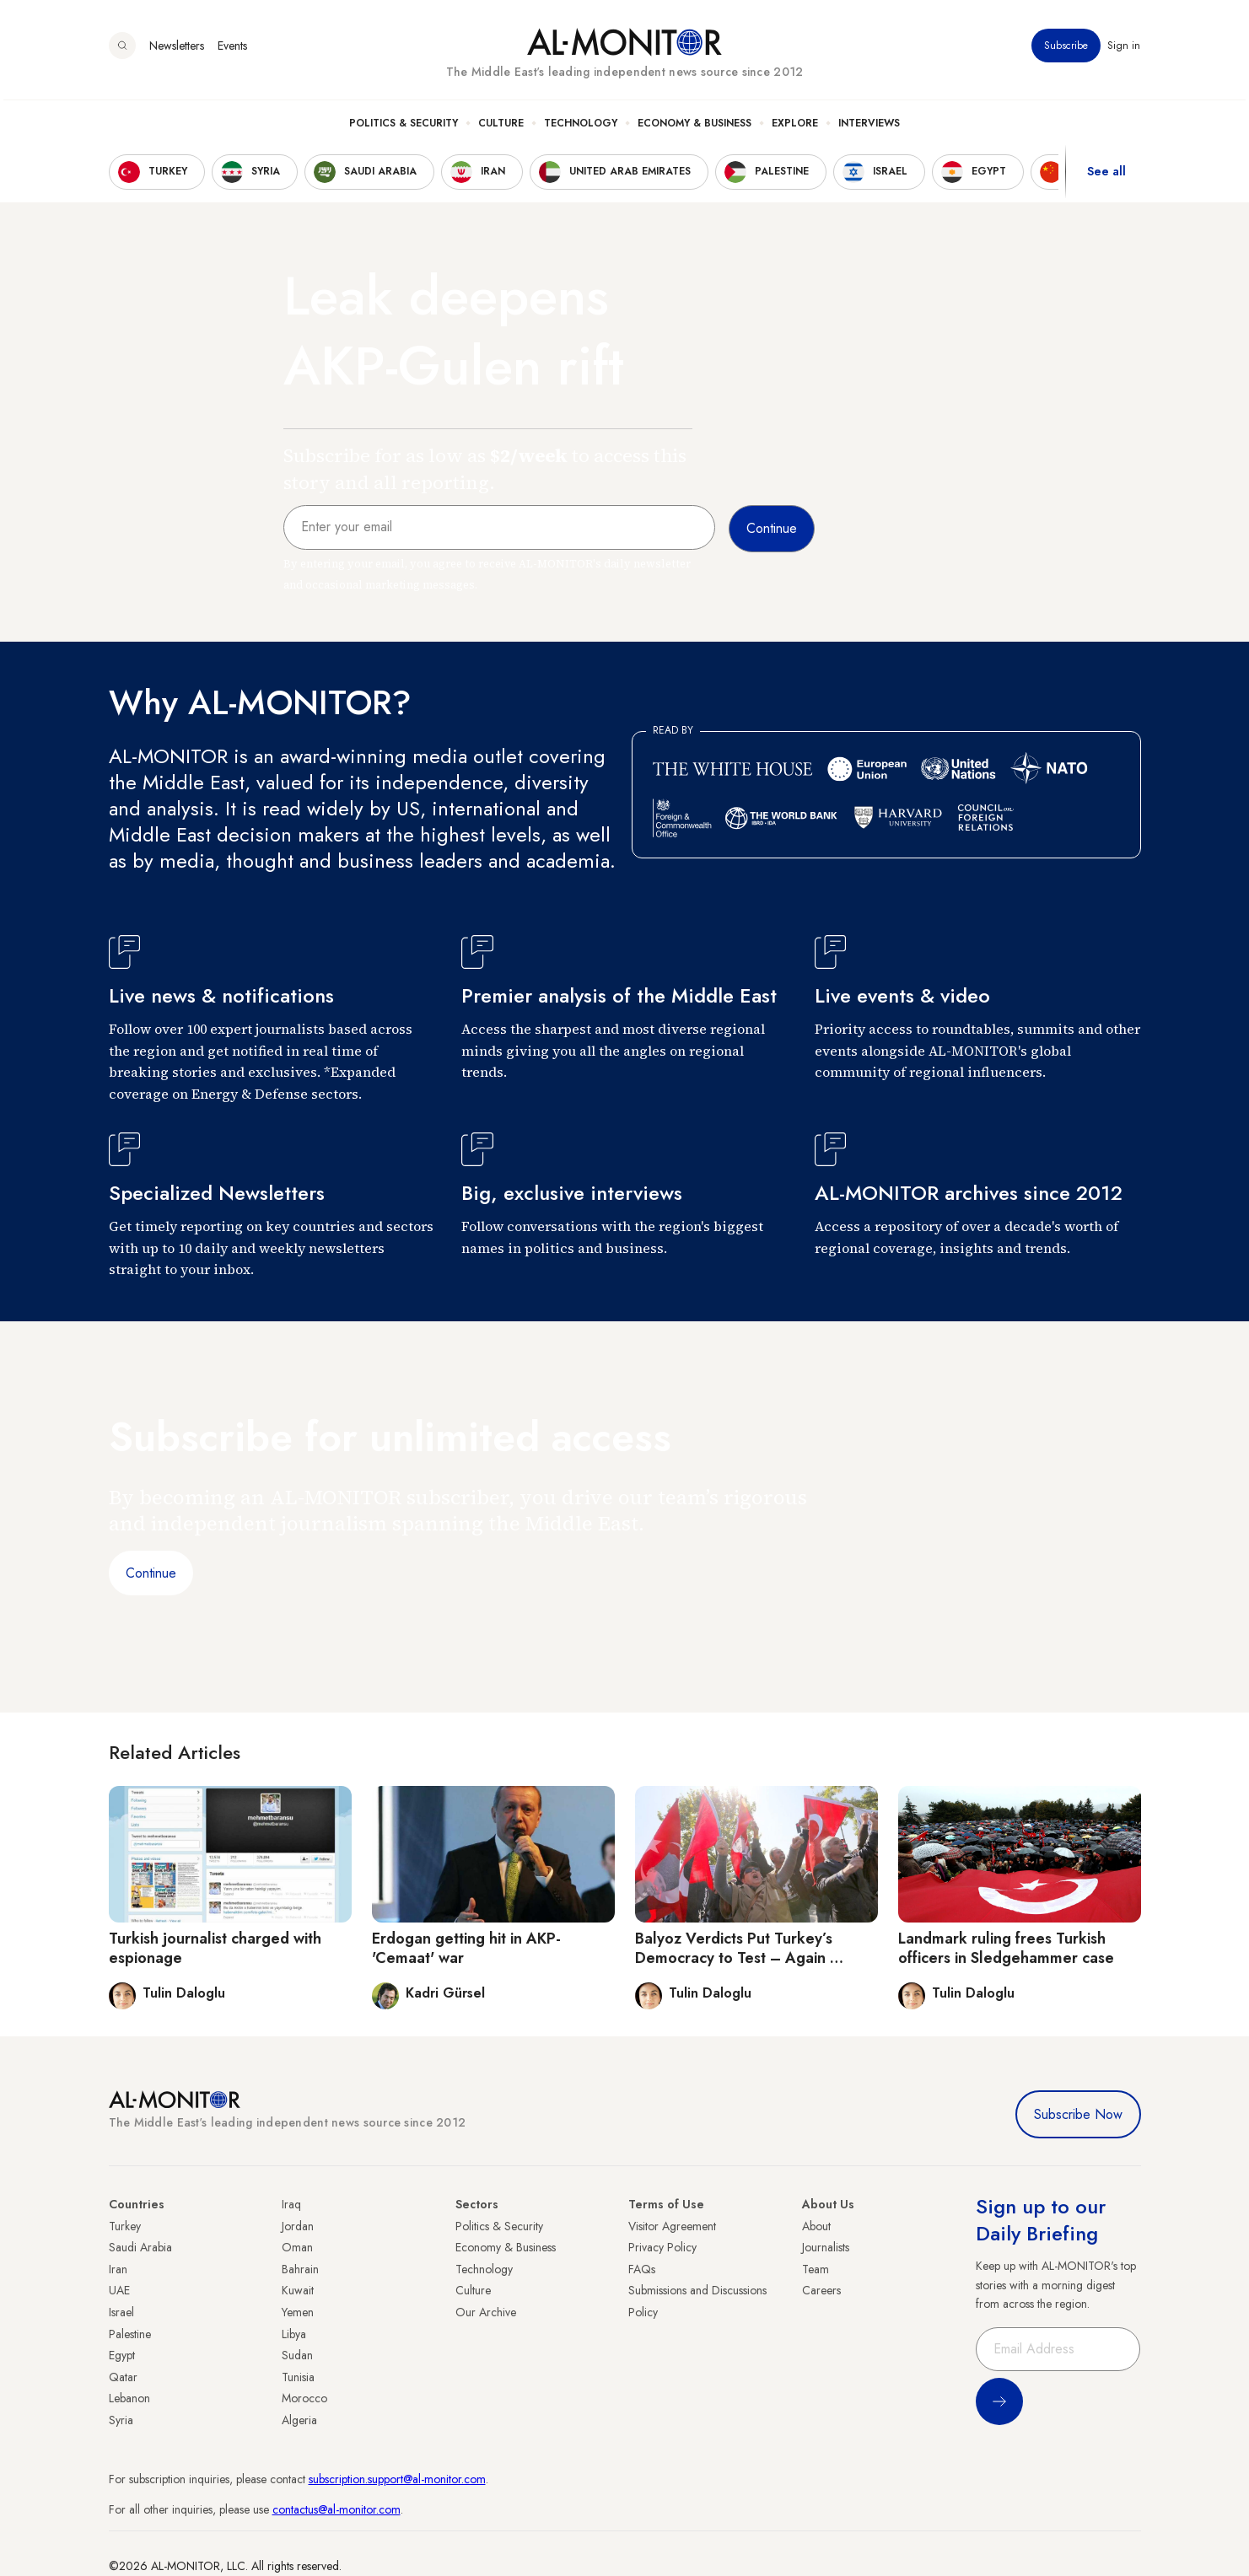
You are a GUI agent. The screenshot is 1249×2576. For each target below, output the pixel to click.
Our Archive (485, 2312)
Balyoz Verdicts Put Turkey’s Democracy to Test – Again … (739, 1948)
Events (232, 49)
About (816, 2226)
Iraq (291, 2204)
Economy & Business (694, 127)
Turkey (125, 2226)
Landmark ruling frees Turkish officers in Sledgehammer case (1006, 1948)
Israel (121, 2312)
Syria (121, 2420)
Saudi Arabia (140, 2247)
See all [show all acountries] (1106, 176)
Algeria (299, 2420)
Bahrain (300, 2269)
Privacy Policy (662, 2247)
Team (815, 2269)
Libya (294, 2334)
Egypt (122, 2355)
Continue (151, 1573)
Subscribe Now (1078, 2114)
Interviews (869, 127)
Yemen (298, 2312)
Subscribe (1067, 49)
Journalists (825, 2247)
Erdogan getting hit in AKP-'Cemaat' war (466, 1948)
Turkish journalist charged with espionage (215, 1948)
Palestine (130, 2334)
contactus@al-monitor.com (336, 2509)
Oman (297, 2247)
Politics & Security (403, 127)
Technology (580, 127)
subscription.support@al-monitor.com (397, 2479)
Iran (118, 2269)
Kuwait (298, 2290)
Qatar (123, 2377)
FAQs (641, 2269)
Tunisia (298, 2377)
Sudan (297, 2355)
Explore (795, 127)
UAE (119, 2290)
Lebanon (129, 2398)
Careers (821, 2290)
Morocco (304, 2398)
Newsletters (176, 49)
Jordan (298, 2226)
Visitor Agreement (672, 2226)
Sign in (1124, 49)
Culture (501, 127)
